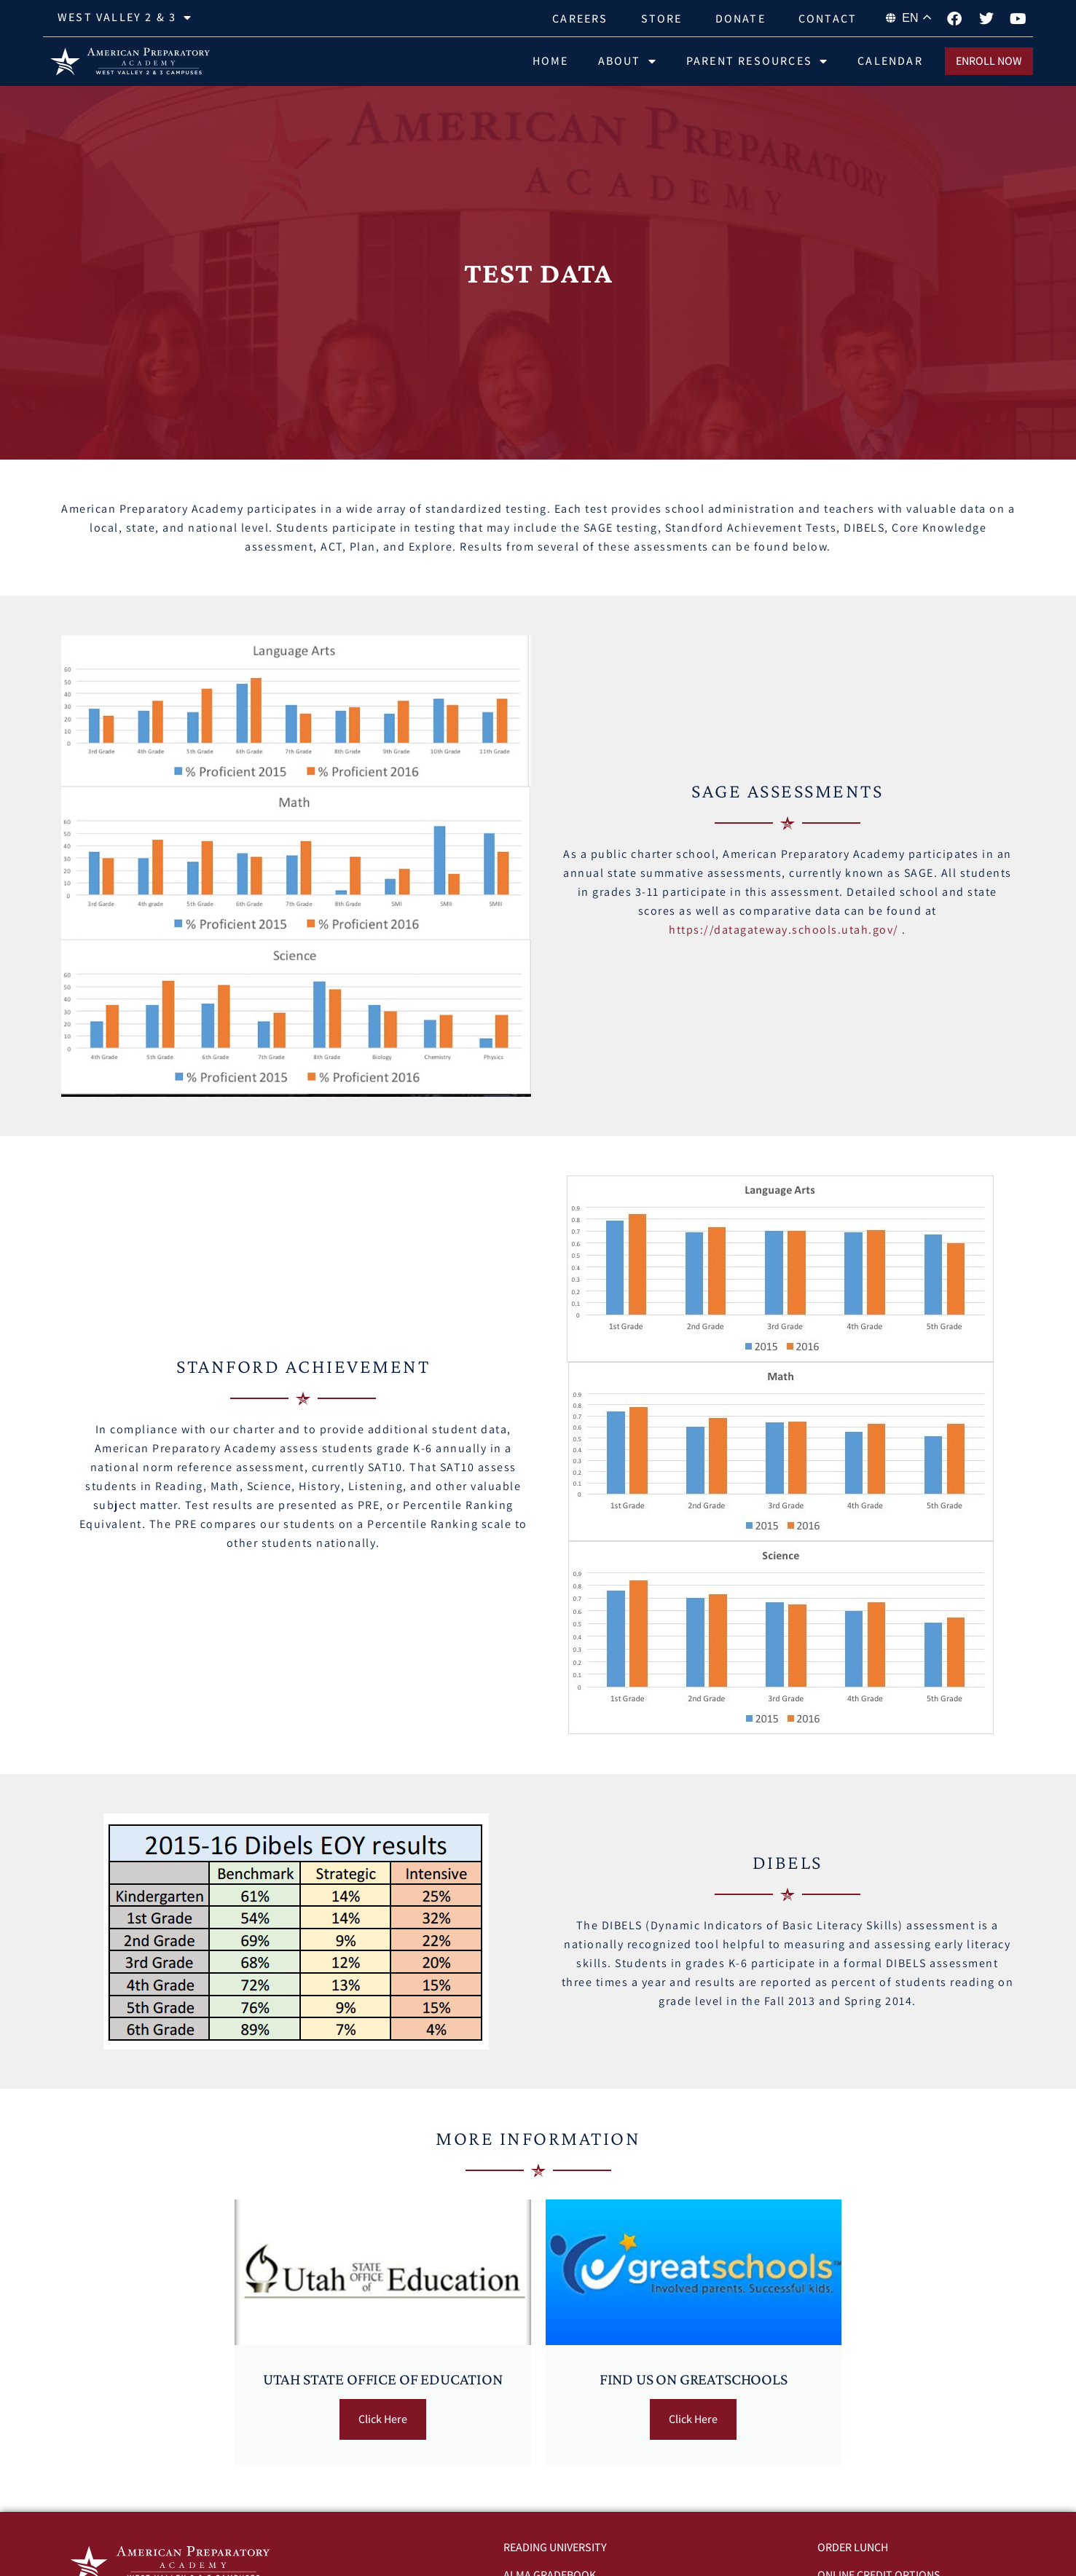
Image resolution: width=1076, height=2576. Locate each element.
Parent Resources (757, 61)
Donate (740, 18)
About (627, 61)
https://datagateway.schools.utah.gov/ (784, 929)
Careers (580, 18)
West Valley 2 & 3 (125, 17)
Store (662, 18)
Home (551, 60)
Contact (827, 18)
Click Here (382, 2419)
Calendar (890, 60)
